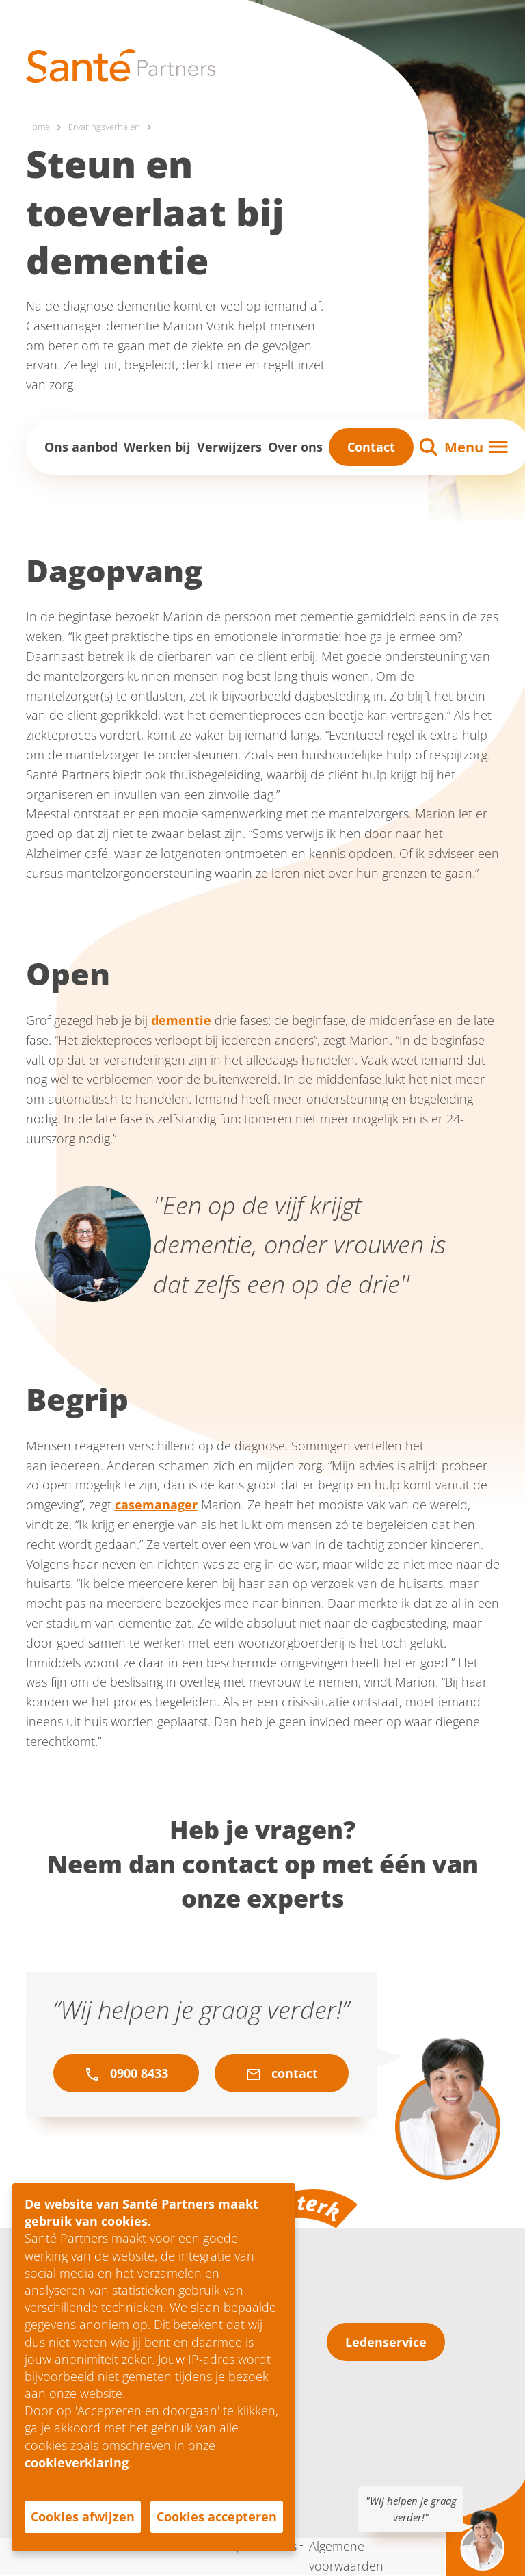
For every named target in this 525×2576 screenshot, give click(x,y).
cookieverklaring (77, 2462)
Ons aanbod (81, 447)
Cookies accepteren (217, 2516)
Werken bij (157, 447)
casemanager (156, 1505)
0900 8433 (126, 2074)
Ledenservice (386, 2342)
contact (281, 2074)
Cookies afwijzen (83, 2516)
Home (39, 126)
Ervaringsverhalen (107, 126)
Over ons (295, 447)
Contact (371, 447)
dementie (181, 1021)
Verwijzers (229, 447)
